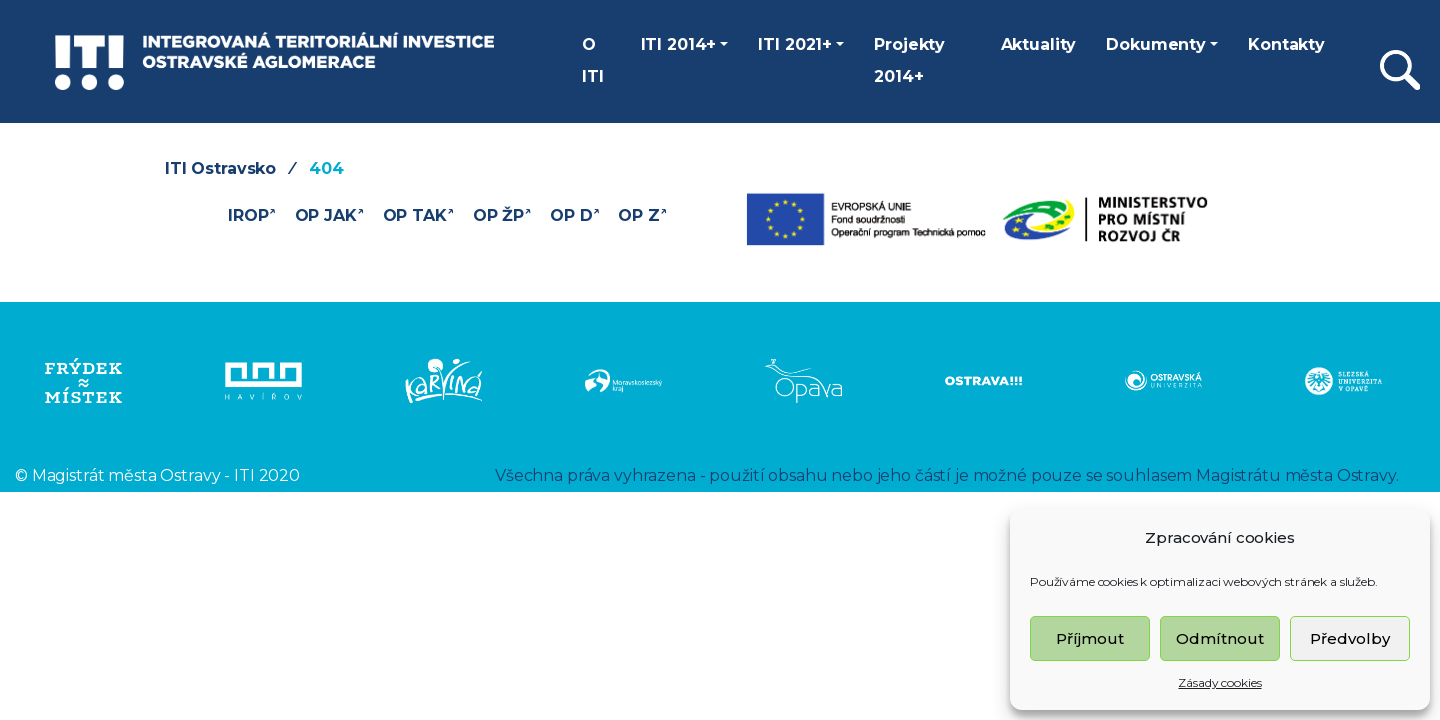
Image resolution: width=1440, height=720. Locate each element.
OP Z (642, 214)
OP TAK (418, 214)
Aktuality (1039, 44)
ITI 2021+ (795, 44)
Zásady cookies (1219, 682)
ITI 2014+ (679, 44)
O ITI (593, 60)
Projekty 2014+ (909, 60)
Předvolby (1350, 638)
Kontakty (1286, 44)
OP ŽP (502, 214)
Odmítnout (1220, 638)
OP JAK (329, 214)
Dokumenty (1156, 44)
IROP (252, 214)
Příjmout (1090, 638)
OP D (575, 214)
